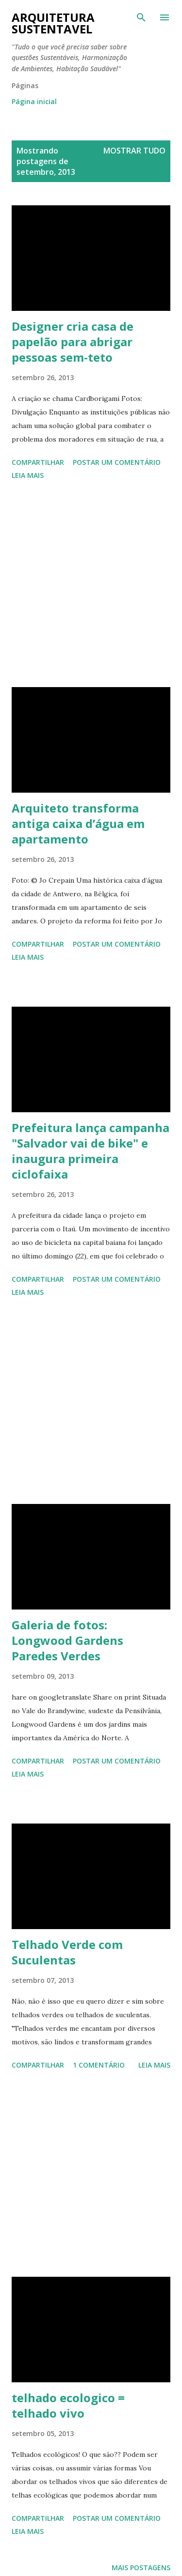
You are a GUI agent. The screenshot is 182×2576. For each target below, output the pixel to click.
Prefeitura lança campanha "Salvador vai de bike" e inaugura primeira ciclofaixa (90, 1150)
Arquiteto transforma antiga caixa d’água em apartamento (78, 823)
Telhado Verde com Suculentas (67, 1952)
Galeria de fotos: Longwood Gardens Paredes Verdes (67, 1640)
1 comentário (99, 2065)
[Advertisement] (91, 585)
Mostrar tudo (134, 150)
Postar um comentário (117, 462)
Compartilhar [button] (38, 462)
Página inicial (34, 101)
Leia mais (28, 475)
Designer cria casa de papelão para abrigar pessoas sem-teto (72, 341)
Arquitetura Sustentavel (53, 23)
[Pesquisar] (141, 17)
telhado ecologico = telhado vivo (68, 2405)
